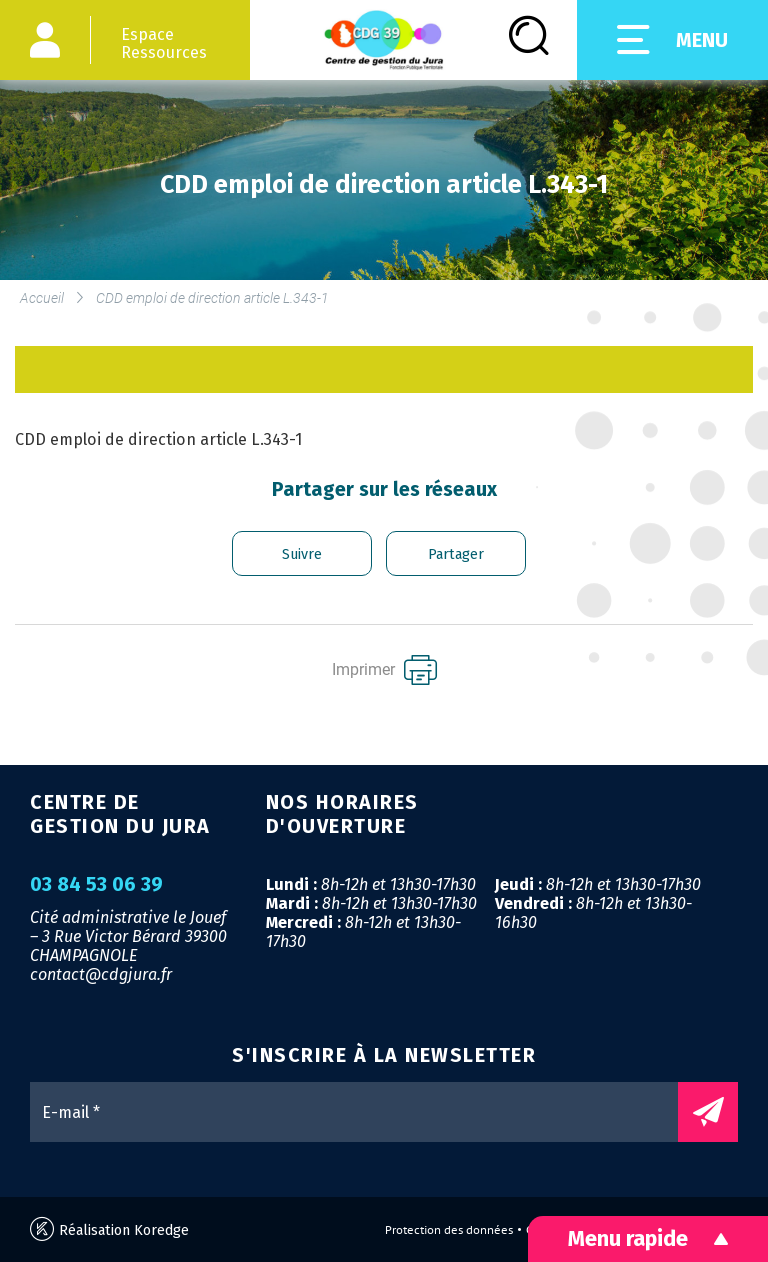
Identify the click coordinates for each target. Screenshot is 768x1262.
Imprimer (384, 670)
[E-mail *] (364, 1112)
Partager (456, 554)
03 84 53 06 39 (96, 885)
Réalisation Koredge (109, 1229)
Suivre (302, 554)
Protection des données (449, 1230)
